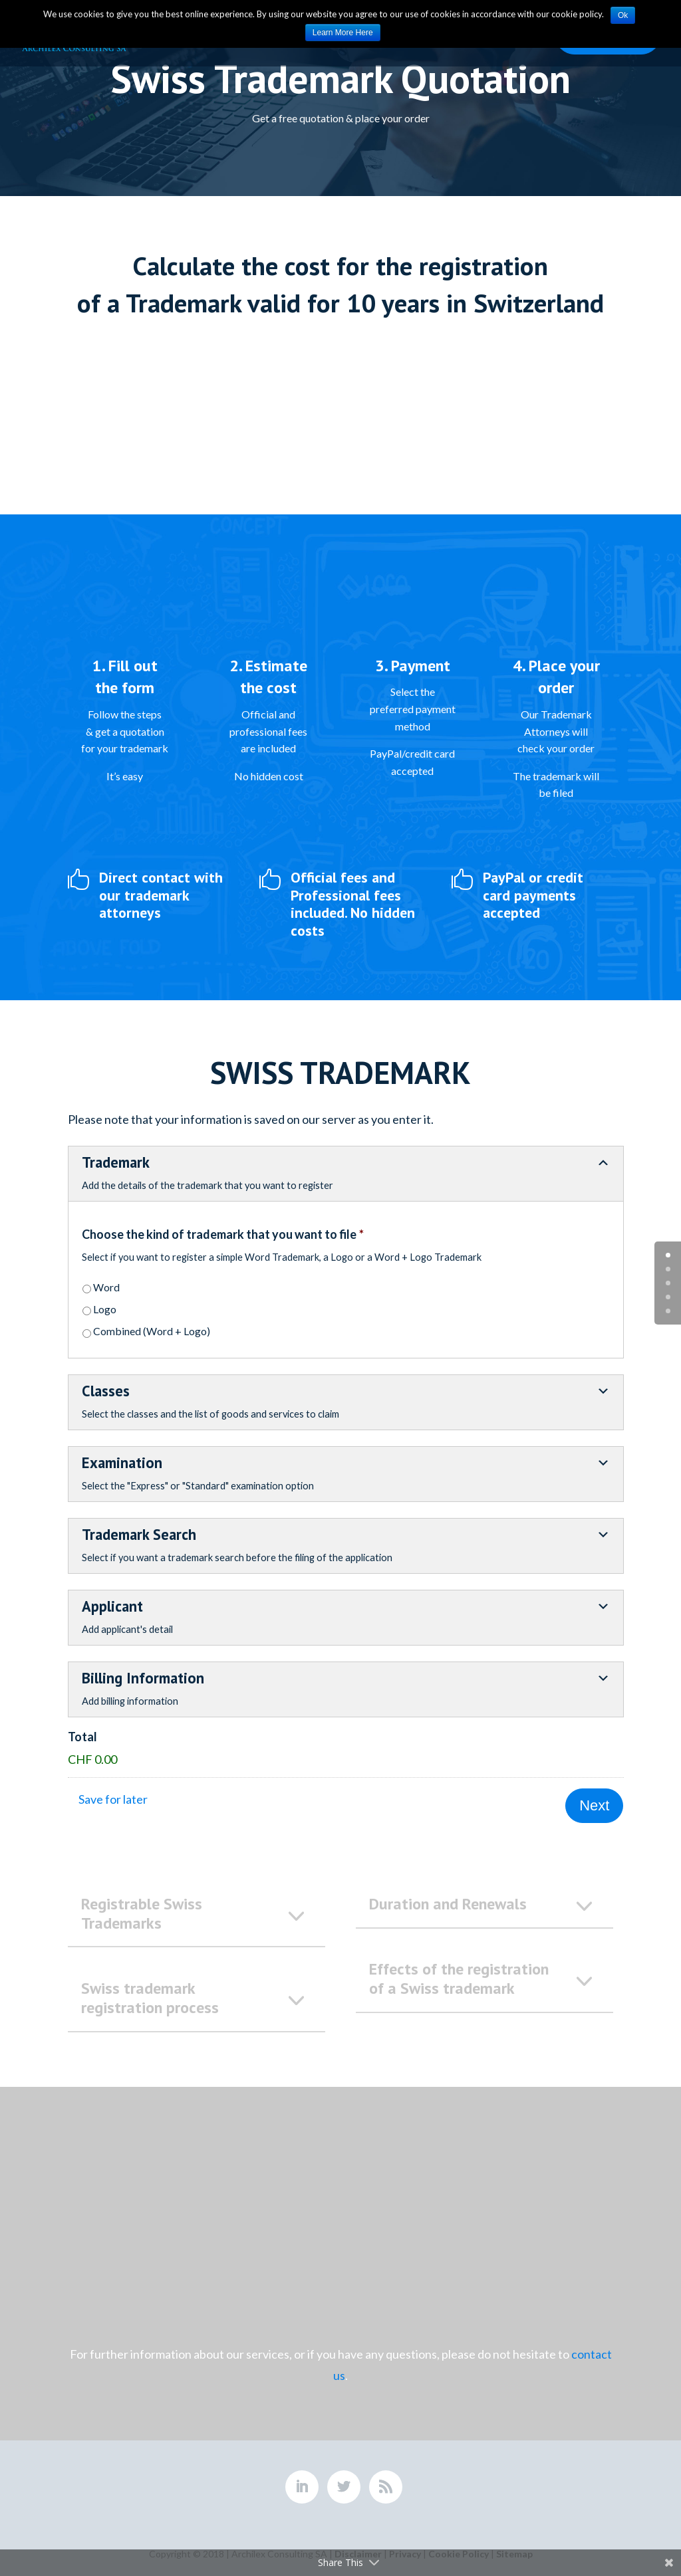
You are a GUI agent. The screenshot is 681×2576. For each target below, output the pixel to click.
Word (106, 1287)
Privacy (405, 2548)
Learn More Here (343, 32)
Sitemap (514, 2548)
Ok (623, 15)
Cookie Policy (458, 2548)
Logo (104, 1309)
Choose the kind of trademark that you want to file (223, 1234)
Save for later (113, 1799)
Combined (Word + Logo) (151, 1331)
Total (82, 1736)
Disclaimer (358, 2548)
